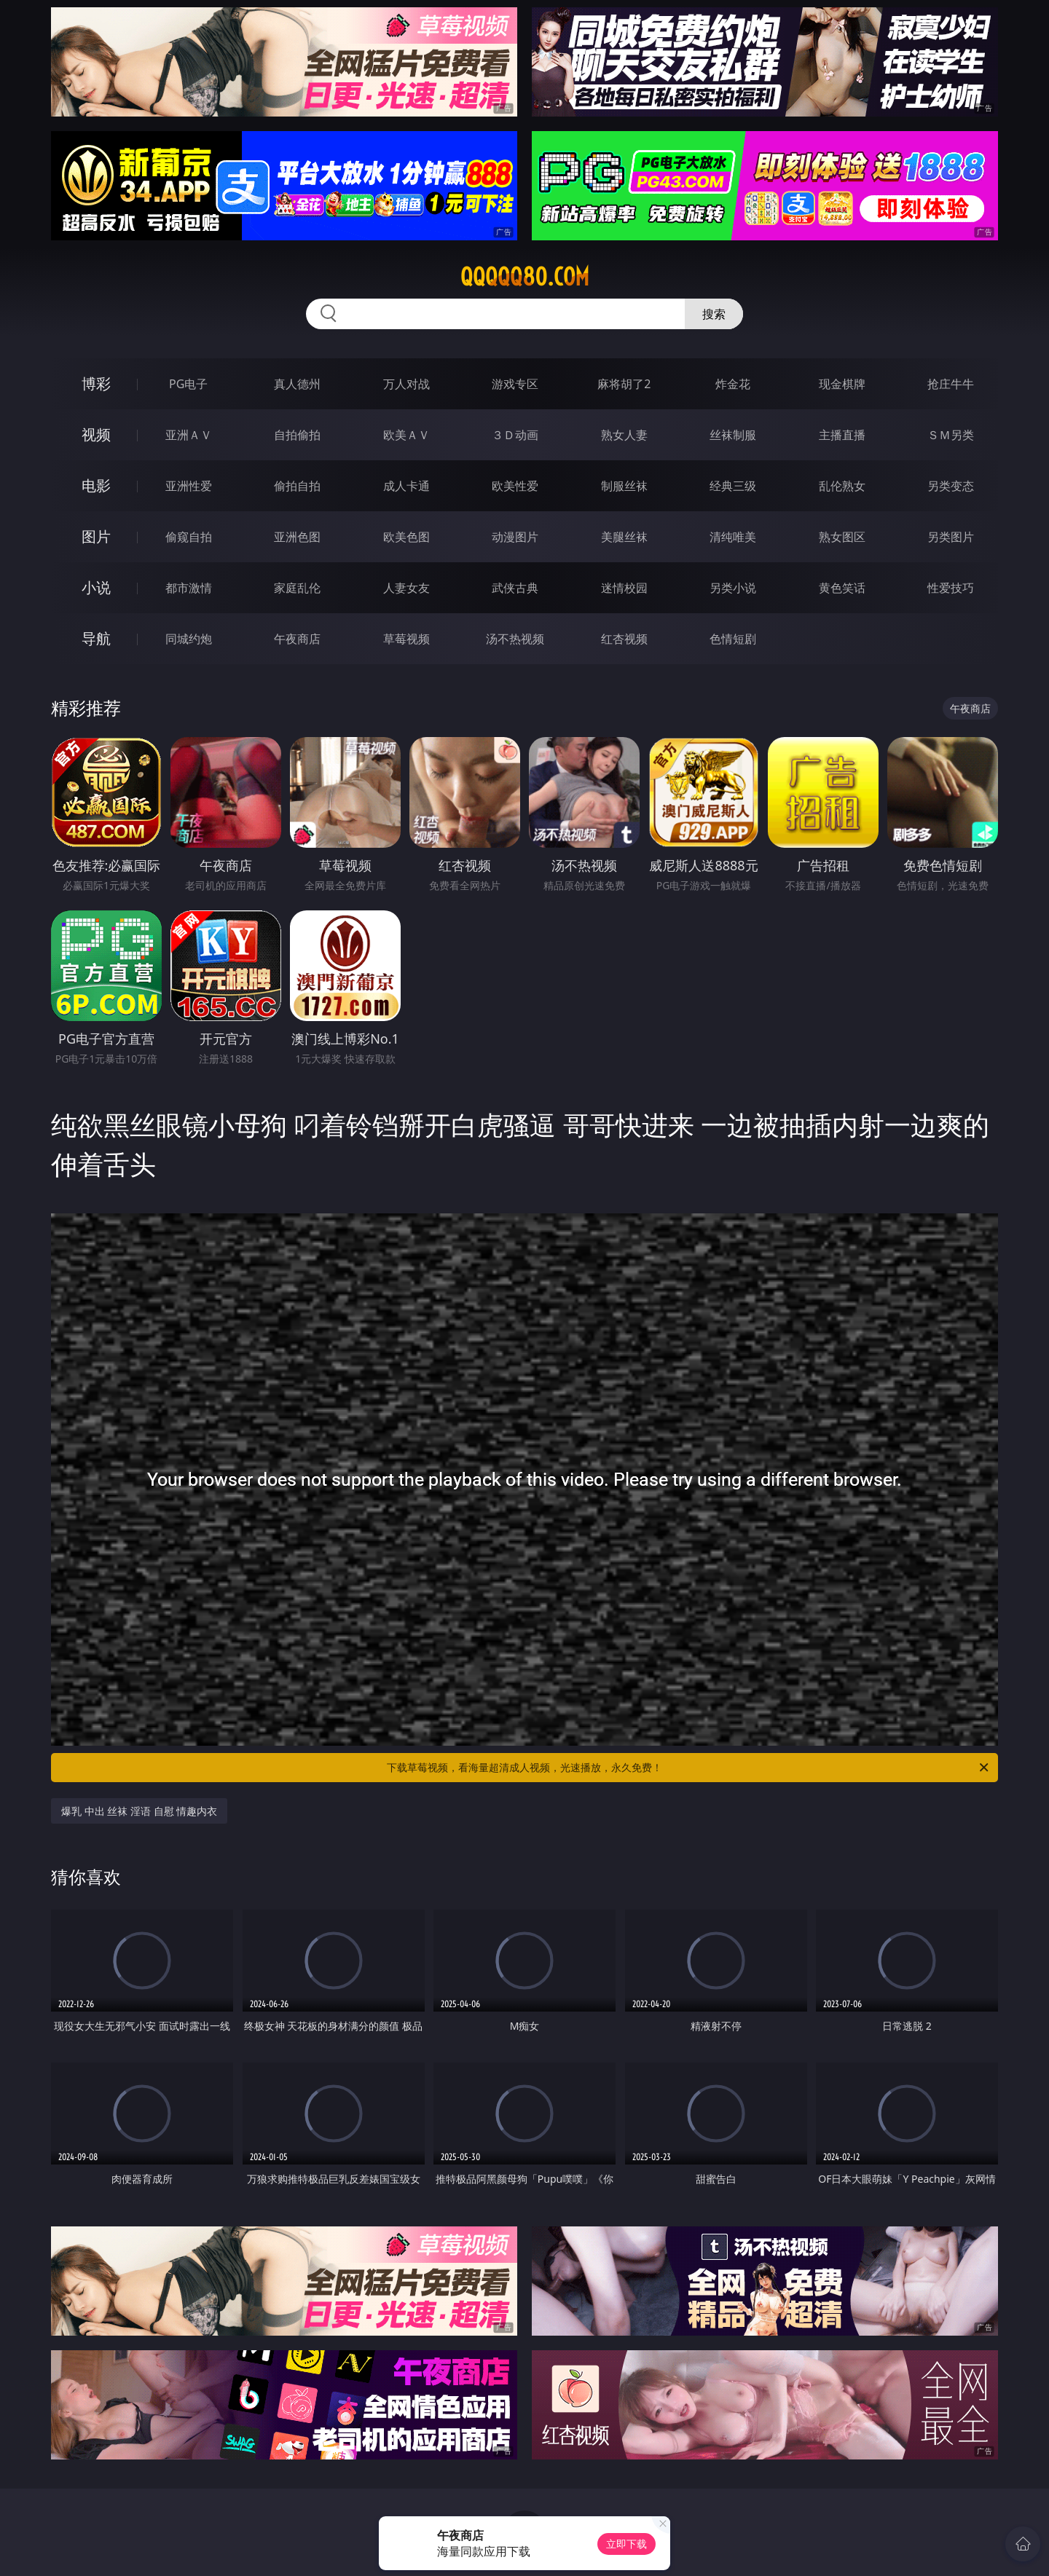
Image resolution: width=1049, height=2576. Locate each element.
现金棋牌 (842, 384)
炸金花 (732, 384)
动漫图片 (515, 537)
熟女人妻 (624, 435)
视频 (96, 434)
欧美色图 (406, 537)
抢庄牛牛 (950, 384)
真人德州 (297, 384)
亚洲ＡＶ (188, 435)
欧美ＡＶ (406, 435)
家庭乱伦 (297, 588)
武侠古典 (515, 588)
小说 (96, 587)
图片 (96, 536)
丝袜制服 (733, 435)
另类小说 (733, 588)
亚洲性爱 (188, 486)
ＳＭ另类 (950, 435)
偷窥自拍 (188, 537)
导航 (96, 638)
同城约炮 (188, 639)
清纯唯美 (733, 537)
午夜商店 (297, 639)
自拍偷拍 (297, 435)
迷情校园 (624, 588)
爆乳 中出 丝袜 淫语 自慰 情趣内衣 (139, 1811)
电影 (96, 485)
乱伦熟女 (842, 486)
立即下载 (626, 2544)
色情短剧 (733, 639)
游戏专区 (515, 384)
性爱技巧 (950, 588)
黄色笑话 (842, 588)
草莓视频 (406, 639)
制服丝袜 (624, 486)
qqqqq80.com (524, 276)
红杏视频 (624, 639)
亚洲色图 (297, 537)
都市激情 (188, 588)
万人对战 (406, 384)
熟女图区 (842, 537)
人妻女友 (406, 588)
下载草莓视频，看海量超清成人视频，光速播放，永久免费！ (689, 1767)
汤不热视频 (515, 639)
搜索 (714, 314)
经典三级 (733, 486)
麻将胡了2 (624, 384)
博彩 (96, 383)
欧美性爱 (515, 486)
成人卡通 (406, 486)
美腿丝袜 (624, 537)
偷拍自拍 (297, 486)
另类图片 (950, 537)
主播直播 (842, 435)
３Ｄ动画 (515, 435)
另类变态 (950, 486)
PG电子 (188, 384)
